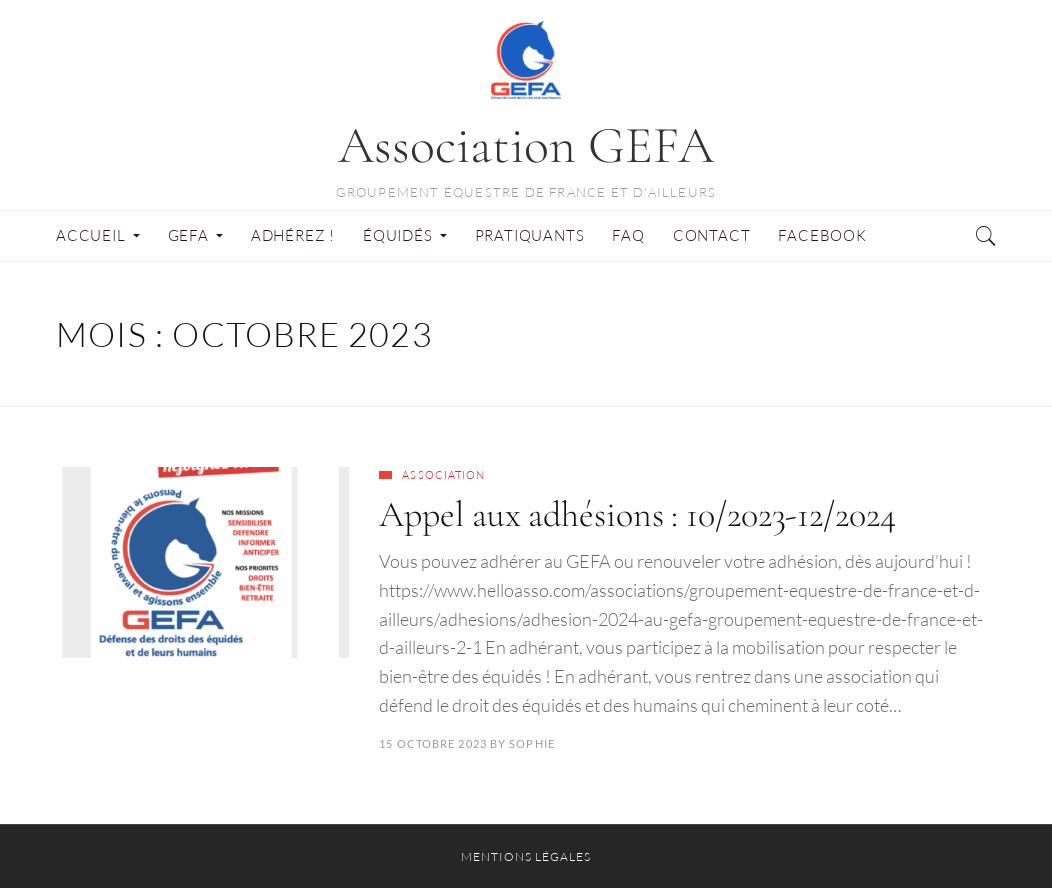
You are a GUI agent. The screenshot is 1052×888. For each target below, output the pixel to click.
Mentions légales (526, 856)
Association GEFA (526, 145)
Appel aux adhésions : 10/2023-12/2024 (637, 514)
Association (443, 475)
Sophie (532, 743)
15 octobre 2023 (433, 743)
